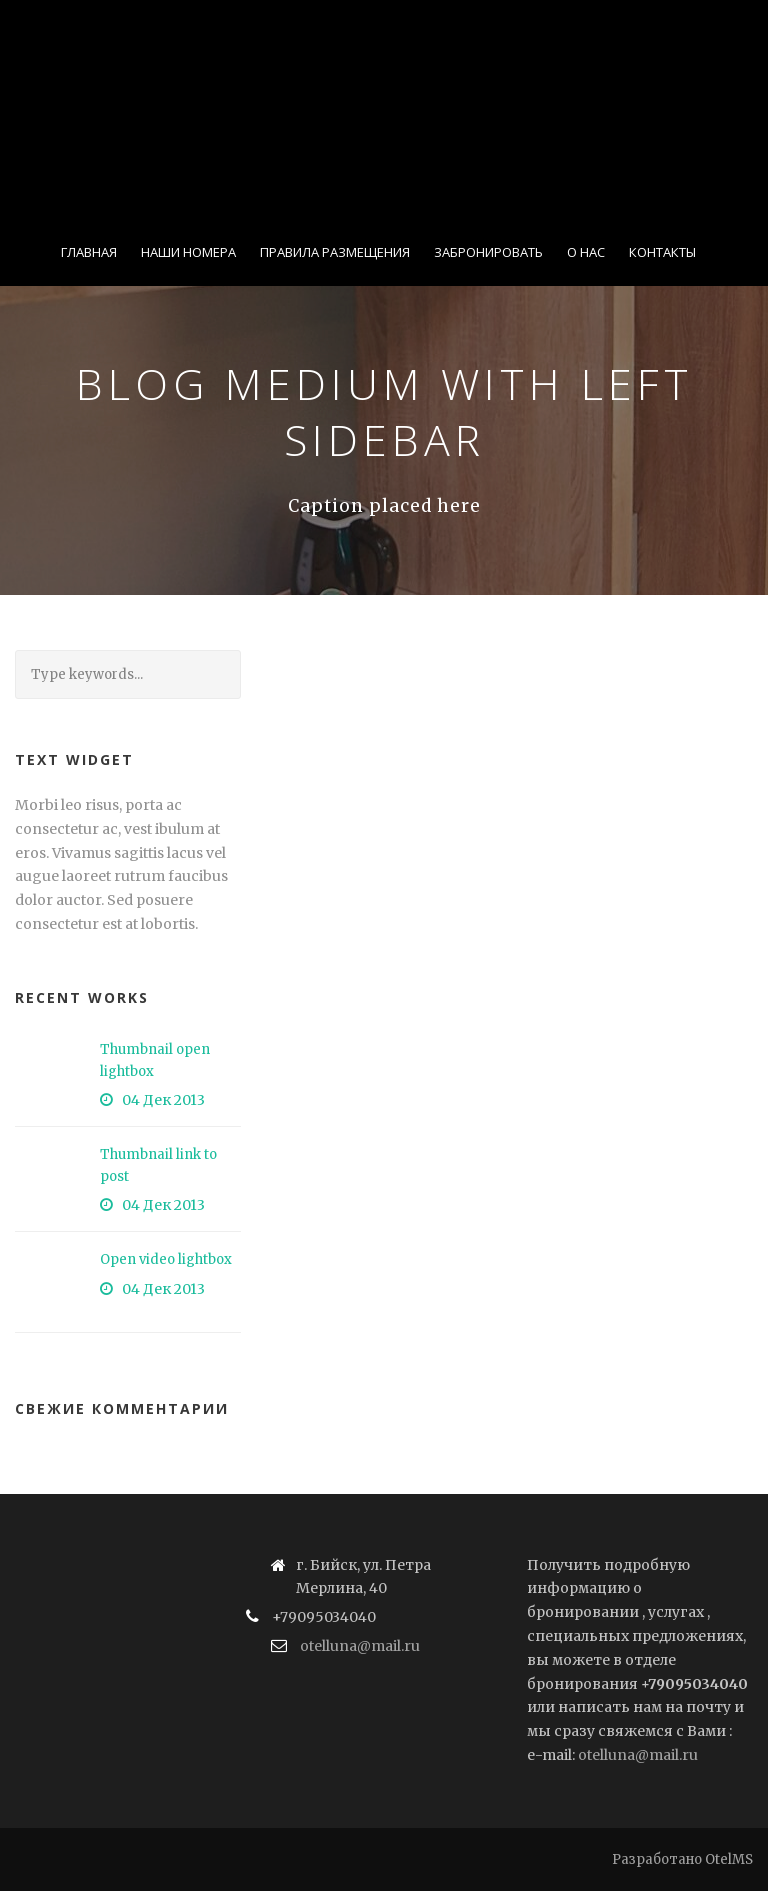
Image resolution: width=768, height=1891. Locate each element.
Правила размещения (335, 252)
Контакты (662, 252)
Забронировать (488, 252)
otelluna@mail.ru (360, 1646)
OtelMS (729, 1859)
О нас (586, 252)
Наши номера (188, 252)
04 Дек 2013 (163, 1100)
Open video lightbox (166, 1259)
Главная (89, 252)
